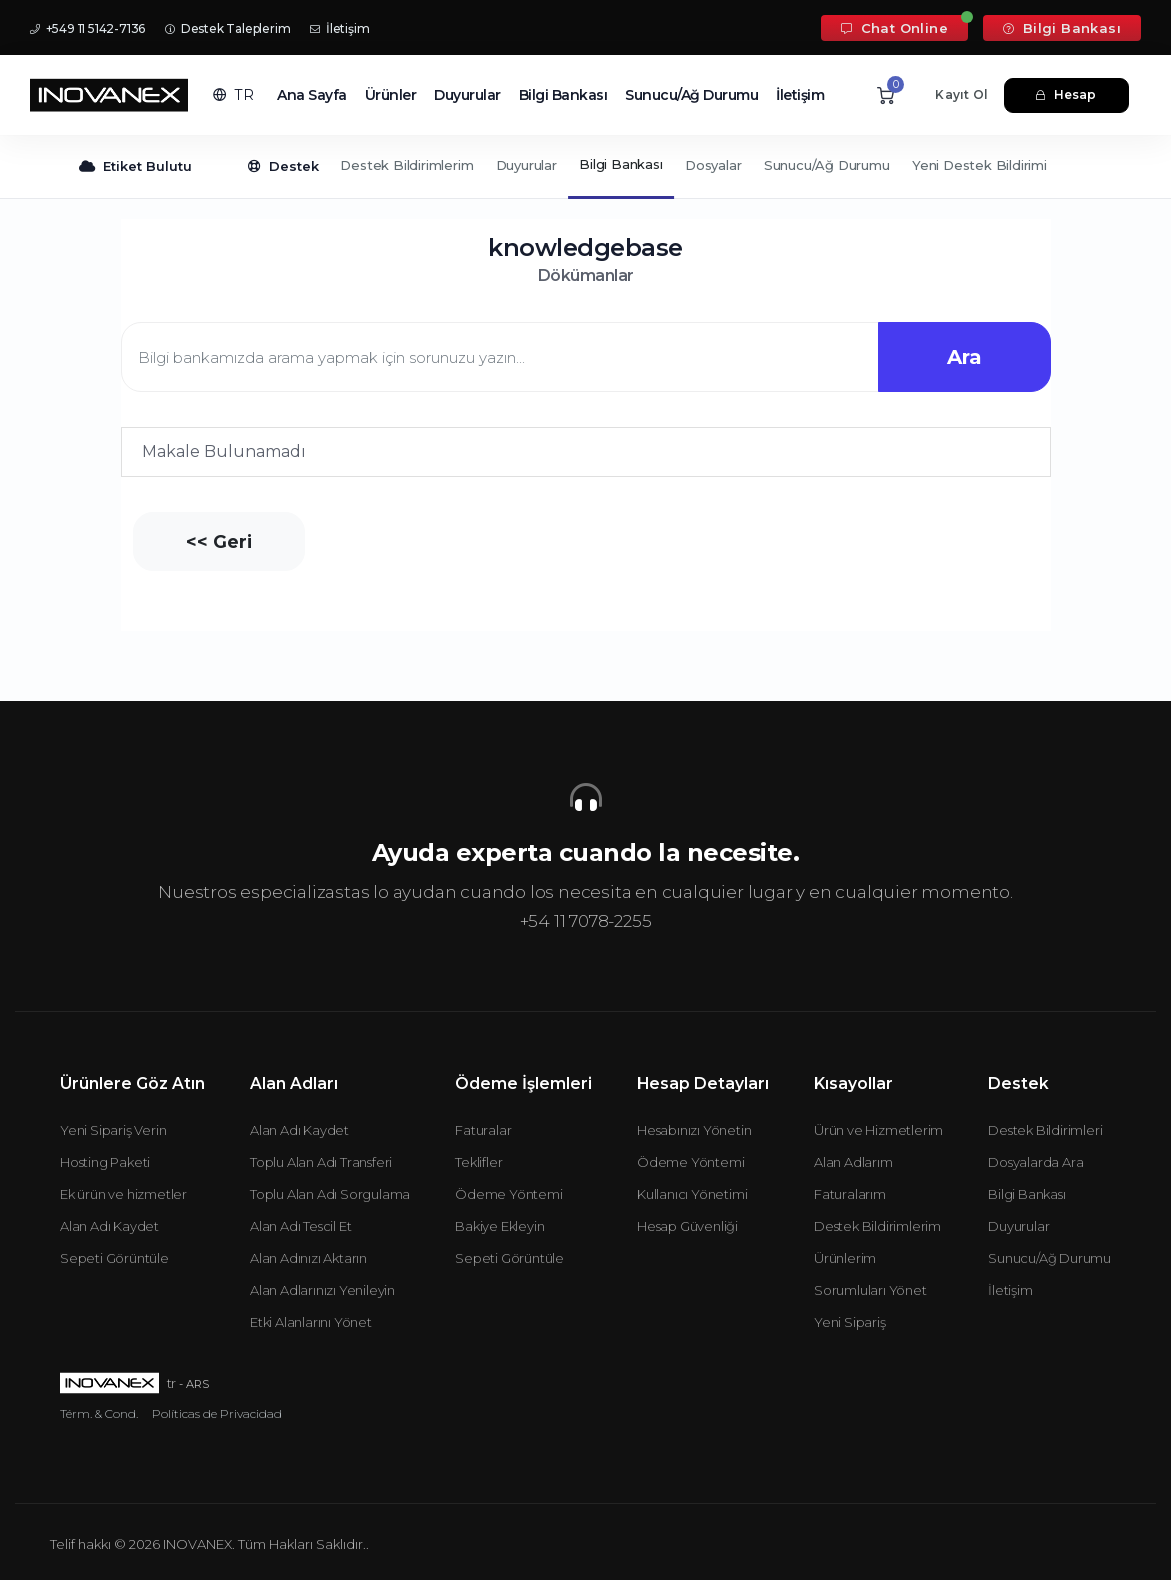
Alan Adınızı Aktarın (308, 1258)
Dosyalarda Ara (1035, 1162)
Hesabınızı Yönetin (694, 1130)
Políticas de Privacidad (217, 1413)
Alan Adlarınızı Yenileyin (322, 1290)
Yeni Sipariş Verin (113, 1130)
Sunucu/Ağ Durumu (691, 95)
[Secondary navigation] (585, 167)
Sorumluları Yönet (870, 1290)
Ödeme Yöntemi (508, 1194)
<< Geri (220, 541)
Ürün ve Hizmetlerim (878, 1130)
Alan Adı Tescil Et (300, 1226)
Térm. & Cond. (99, 1413)
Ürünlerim (845, 1258)
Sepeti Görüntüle (114, 1258)
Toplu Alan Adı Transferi (321, 1162)
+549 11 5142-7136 (87, 28)
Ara (963, 357)
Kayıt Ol (961, 94)
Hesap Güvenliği (687, 1226)
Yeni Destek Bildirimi (979, 165)
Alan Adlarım (853, 1162)
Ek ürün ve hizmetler (123, 1194)
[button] (233, 95)
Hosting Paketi (105, 1162)
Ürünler (391, 95)
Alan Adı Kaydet (109, 1226)
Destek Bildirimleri (1045, 1130)
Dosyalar (713, 165)
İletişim (339, 28)
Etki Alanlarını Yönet (311, 1322)
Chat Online (894, 28)
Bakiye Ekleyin (499, 1226)
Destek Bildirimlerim (406, 165)
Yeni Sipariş (850, 1322)
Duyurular (467, 95)
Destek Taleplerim (227, 28)
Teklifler (478, 1162)
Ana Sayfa (312, 95)
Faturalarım (850, 1194)
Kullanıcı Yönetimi (692, 1194)
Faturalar (483, 1130)
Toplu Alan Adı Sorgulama (330, 1194)
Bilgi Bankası (1062, 28)
